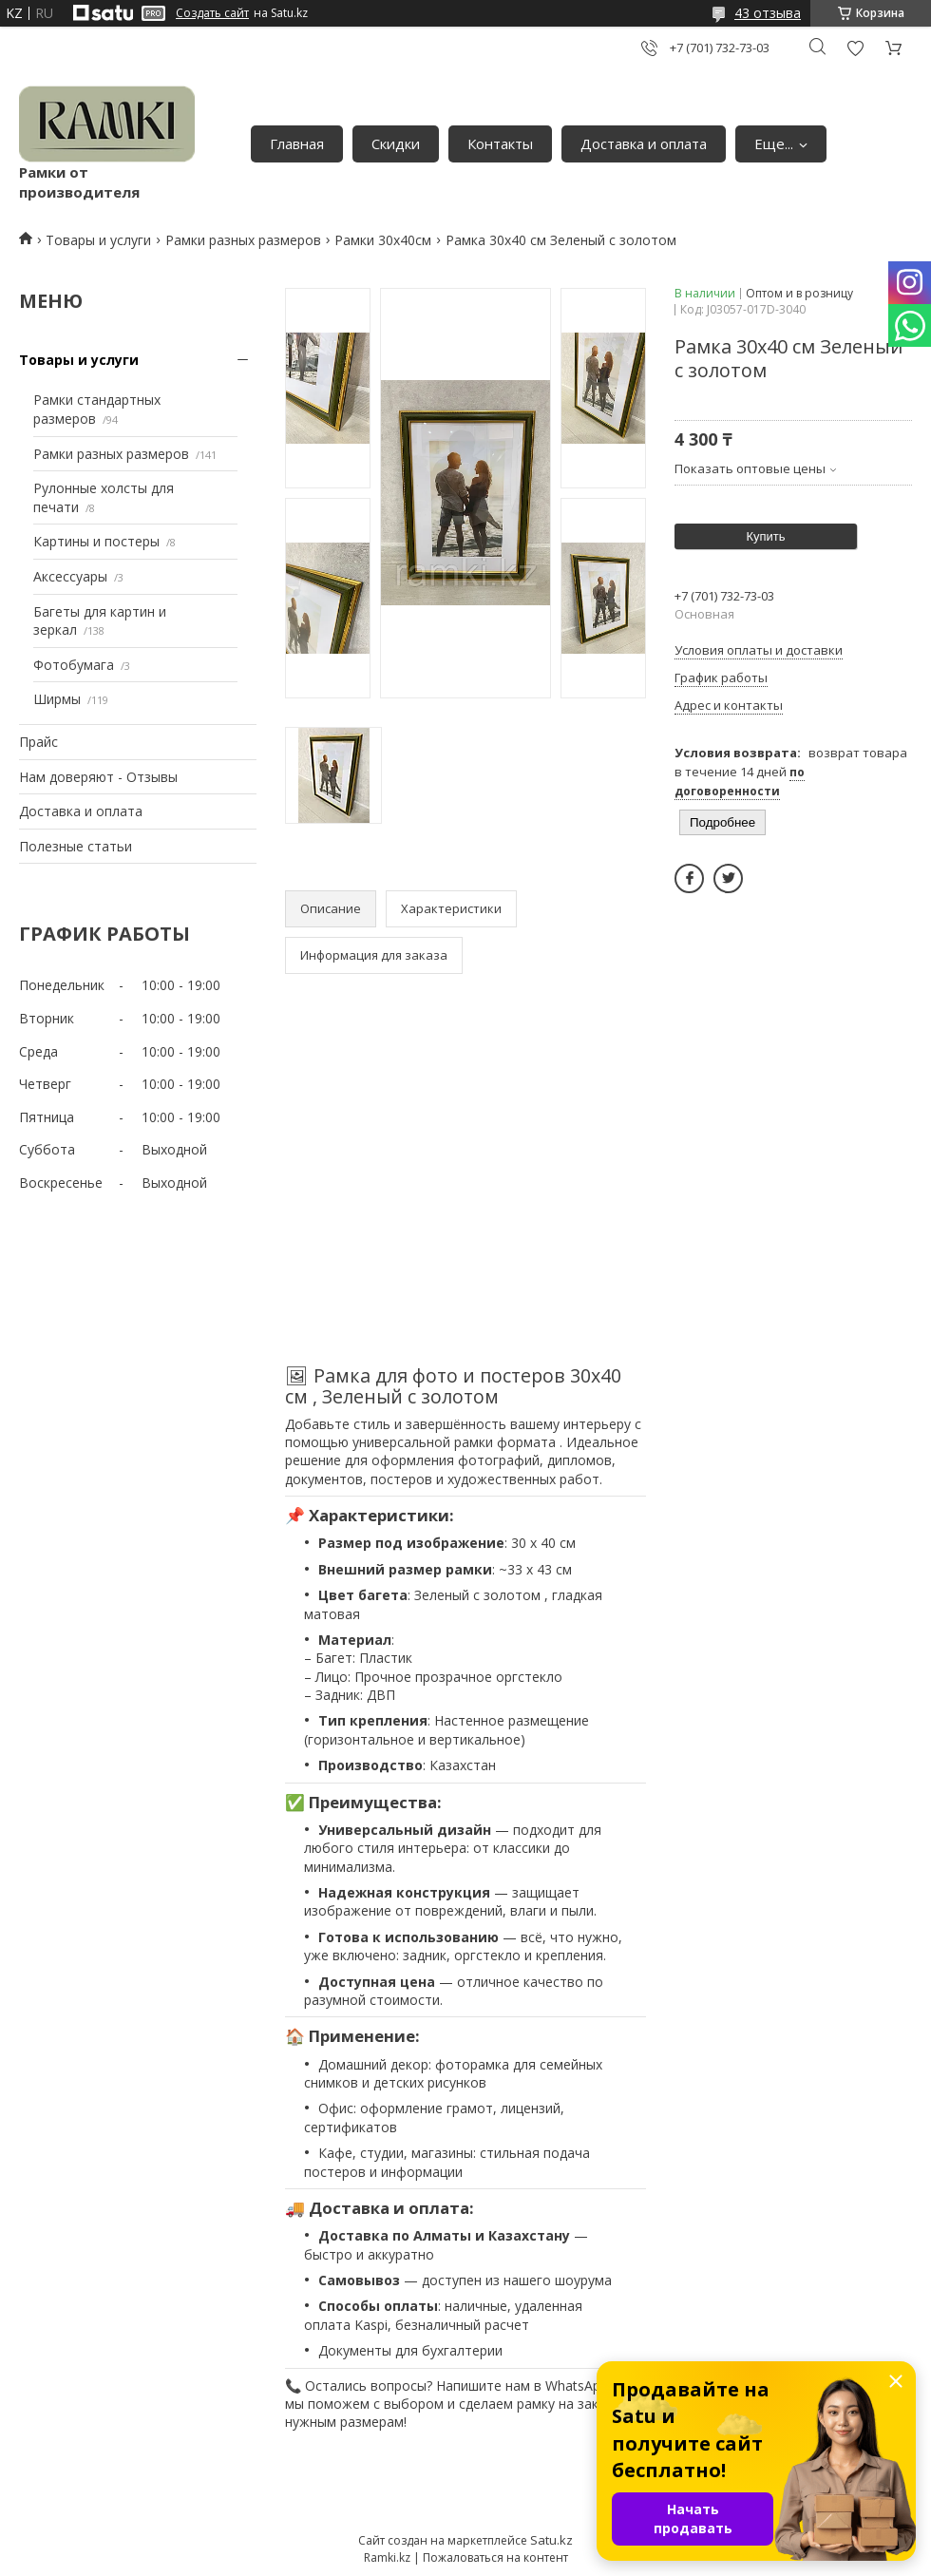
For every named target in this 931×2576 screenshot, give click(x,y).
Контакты (500, 143)
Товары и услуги (98, 240)
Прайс (38, 742)
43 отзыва (767, 13)
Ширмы (57, 699)
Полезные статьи (75, 846)
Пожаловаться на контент (495, 2557)
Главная (297, 143)
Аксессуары (70, 576)
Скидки (395, 143)
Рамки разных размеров (243, 240)
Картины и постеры (96, 541)
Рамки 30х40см (382, 240)
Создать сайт (212, 13)
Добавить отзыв (855, 48)
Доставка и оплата (643, 143)
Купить (765, 536)
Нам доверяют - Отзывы (98, 777)
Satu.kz (551, 2539)
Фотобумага (73, 665)
